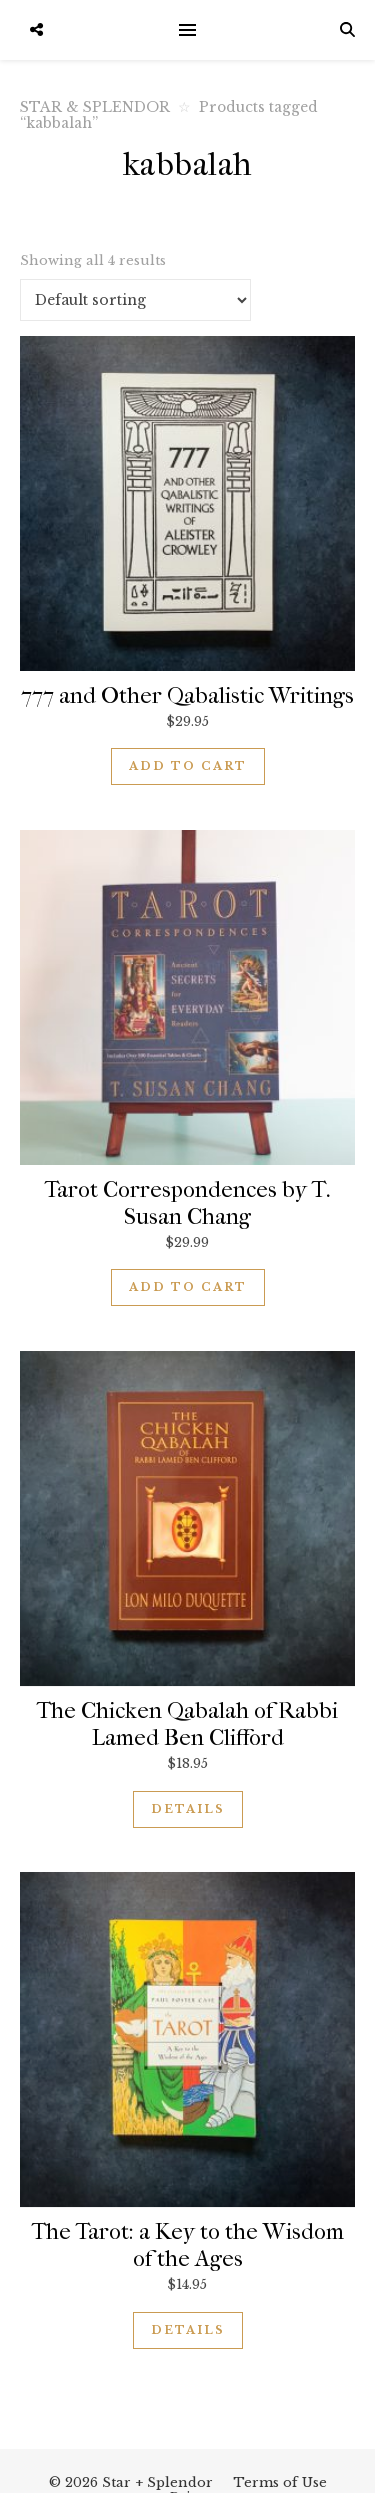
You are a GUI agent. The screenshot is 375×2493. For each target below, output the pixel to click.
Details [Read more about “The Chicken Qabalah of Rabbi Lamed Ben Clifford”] (188, 1809)
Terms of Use (280, 2482)
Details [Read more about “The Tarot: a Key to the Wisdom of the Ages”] (188, 2330)
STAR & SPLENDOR (95, 107)
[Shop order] (135, 300)
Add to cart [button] (188, 766)
